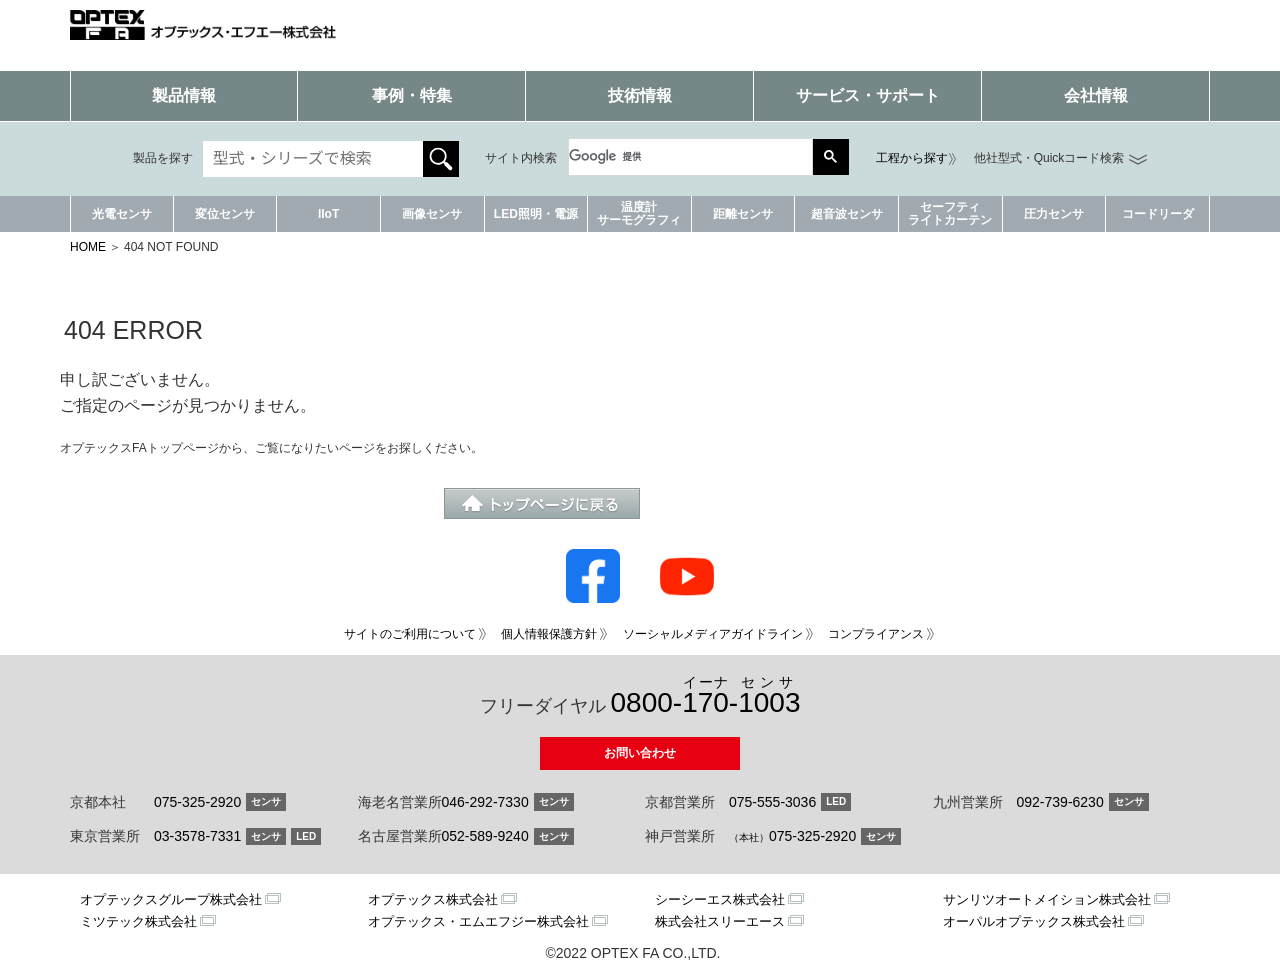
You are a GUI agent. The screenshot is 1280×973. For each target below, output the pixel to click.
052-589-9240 (485, 836)
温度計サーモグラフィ (639, 213)
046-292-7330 (485, 802)
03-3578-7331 (197, 836)
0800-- (706, 696)
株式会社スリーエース (720, 921)
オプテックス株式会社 (433, 899)
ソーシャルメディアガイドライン (713, 634)
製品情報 (184, 95)
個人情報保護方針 (549, 634)
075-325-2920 (197, 802)
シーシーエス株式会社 (720, 899)
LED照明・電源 (536, 214)
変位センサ (225, 214)
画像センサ (432, 214)
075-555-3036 (772, 802)
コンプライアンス (876, 634)
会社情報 (1096, 95)
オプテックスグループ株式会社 (171, 899)
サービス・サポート (868, 95)
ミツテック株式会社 (138, 921)
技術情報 (640, 95)
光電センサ (122, 214)
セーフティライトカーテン (950, 213)
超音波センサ (847, 214)
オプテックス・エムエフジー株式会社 (478, 921)
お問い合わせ (640, 753)
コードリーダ (1158, 214)
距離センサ (743, 214)
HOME (88, 247)
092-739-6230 (1060, 802)
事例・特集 (412, 95)
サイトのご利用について (410, 634)
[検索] (681, 157)
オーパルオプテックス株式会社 (1034, 921)
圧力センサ (1054, 214)
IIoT (328, 214)
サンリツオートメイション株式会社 (1047, 899)
